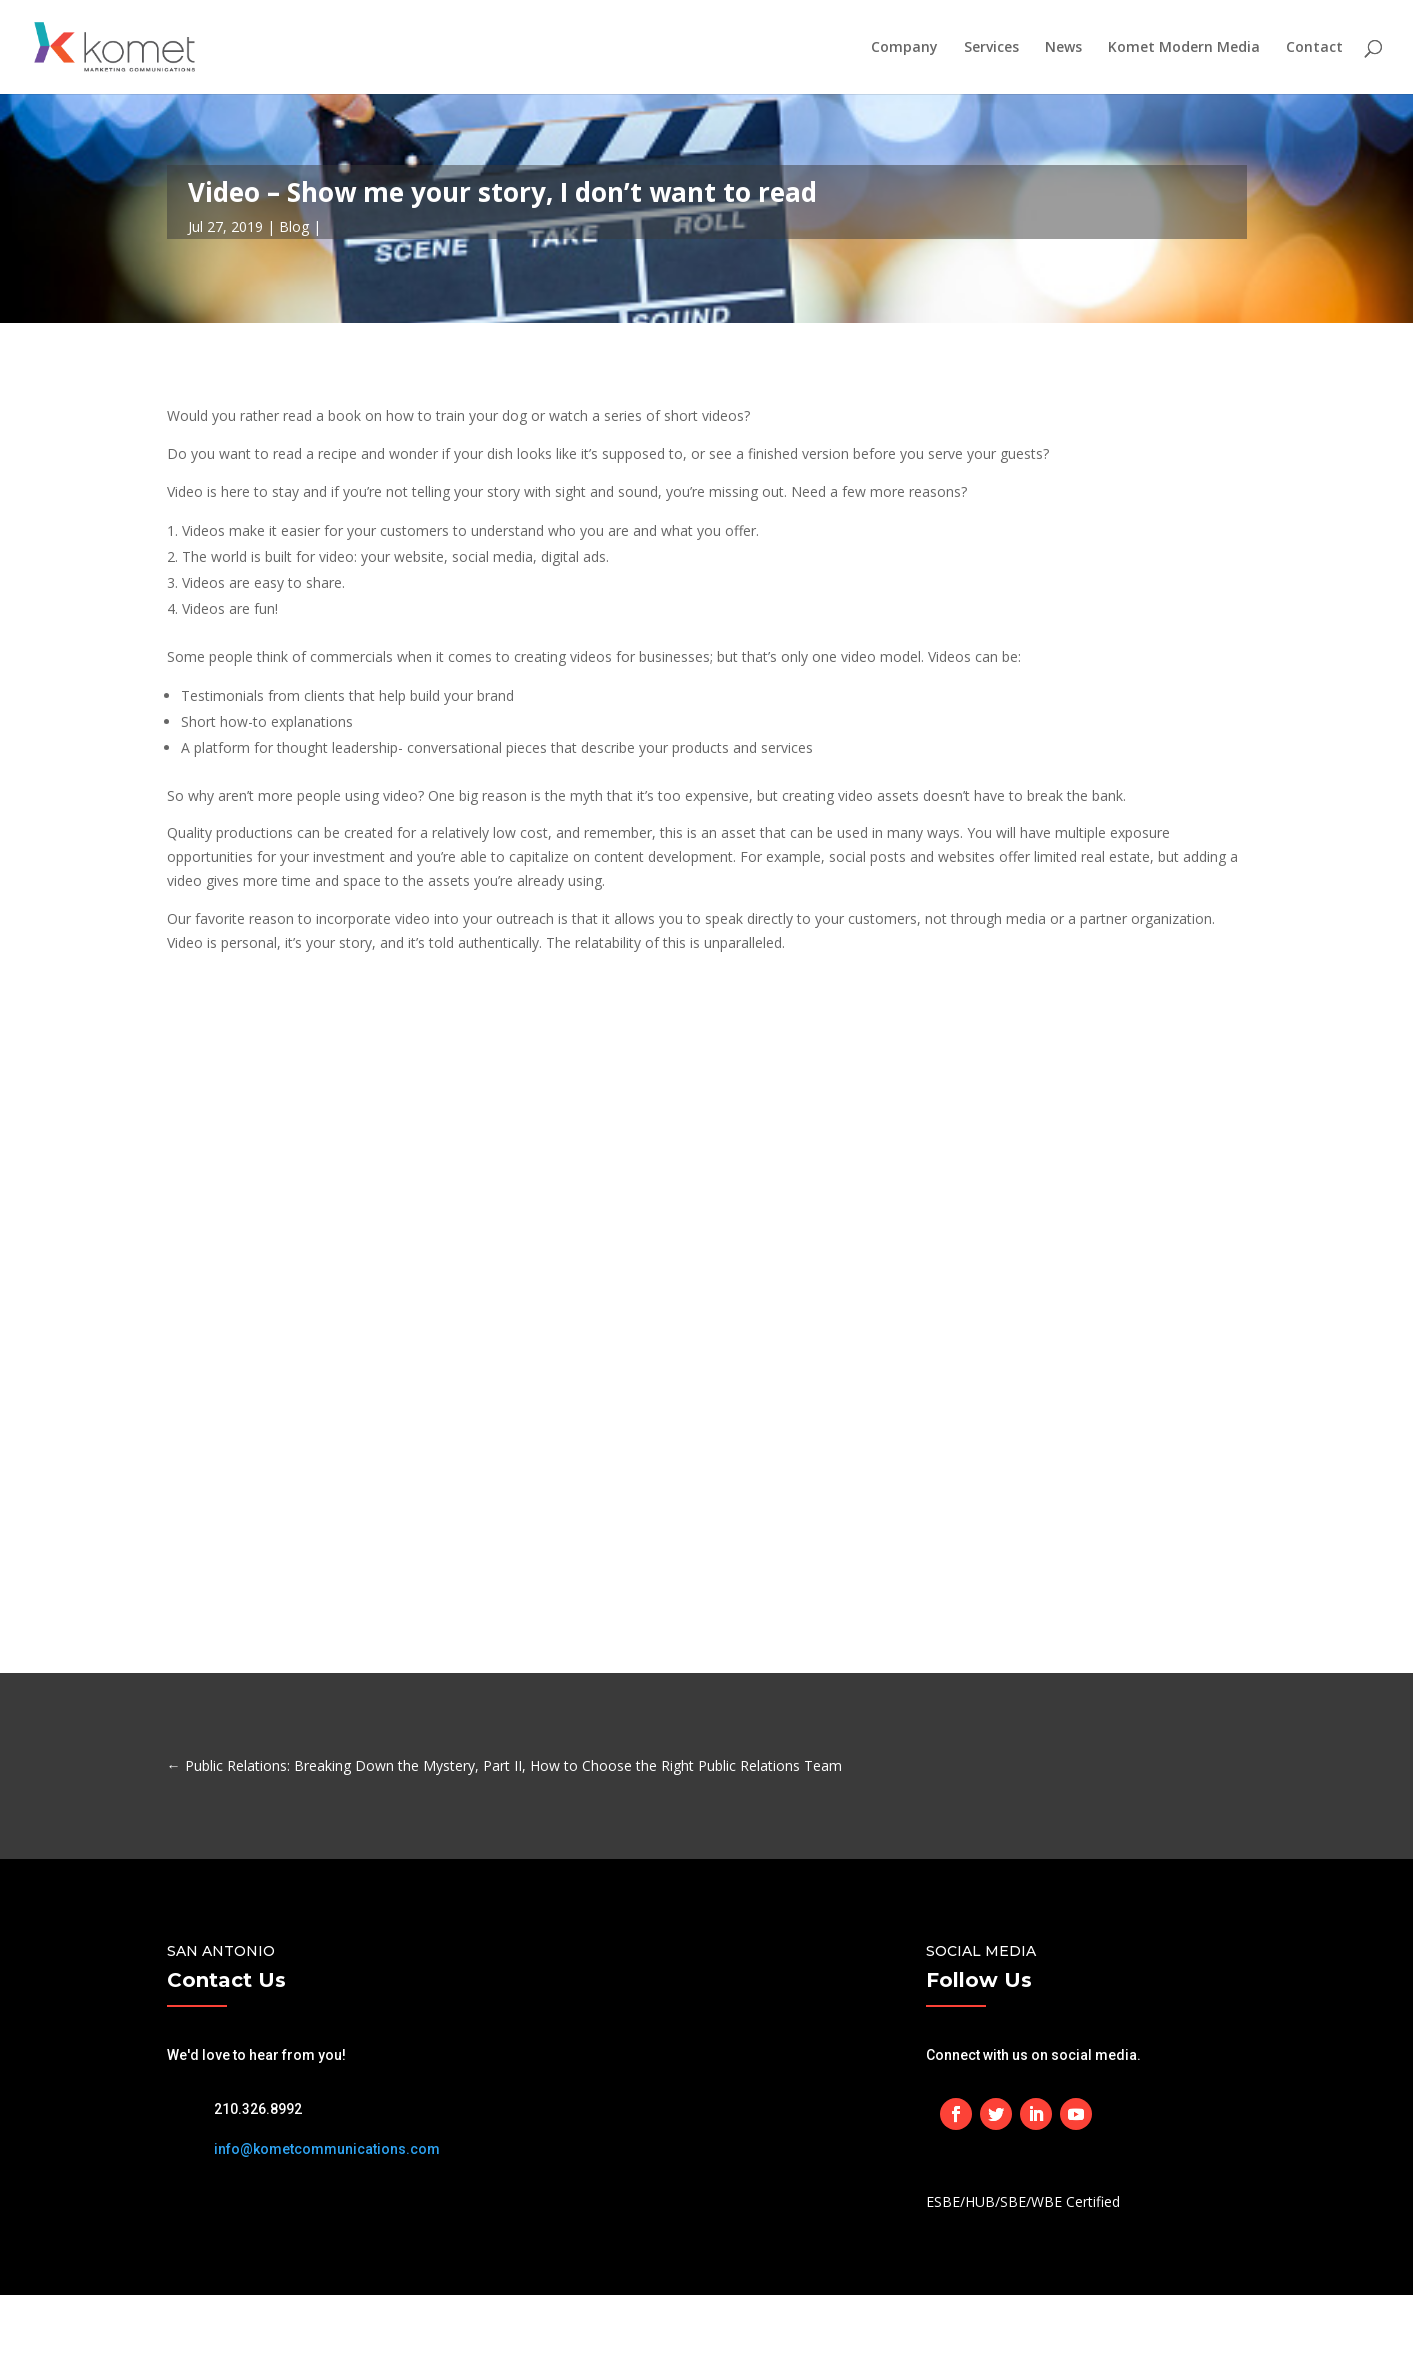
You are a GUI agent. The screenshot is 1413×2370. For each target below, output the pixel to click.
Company (904, 48)
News (1063, 48)
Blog (294, 226)
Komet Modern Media (1184, 48)
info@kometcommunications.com (327, 2149)
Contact (1314, 48)
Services (991, 48)
